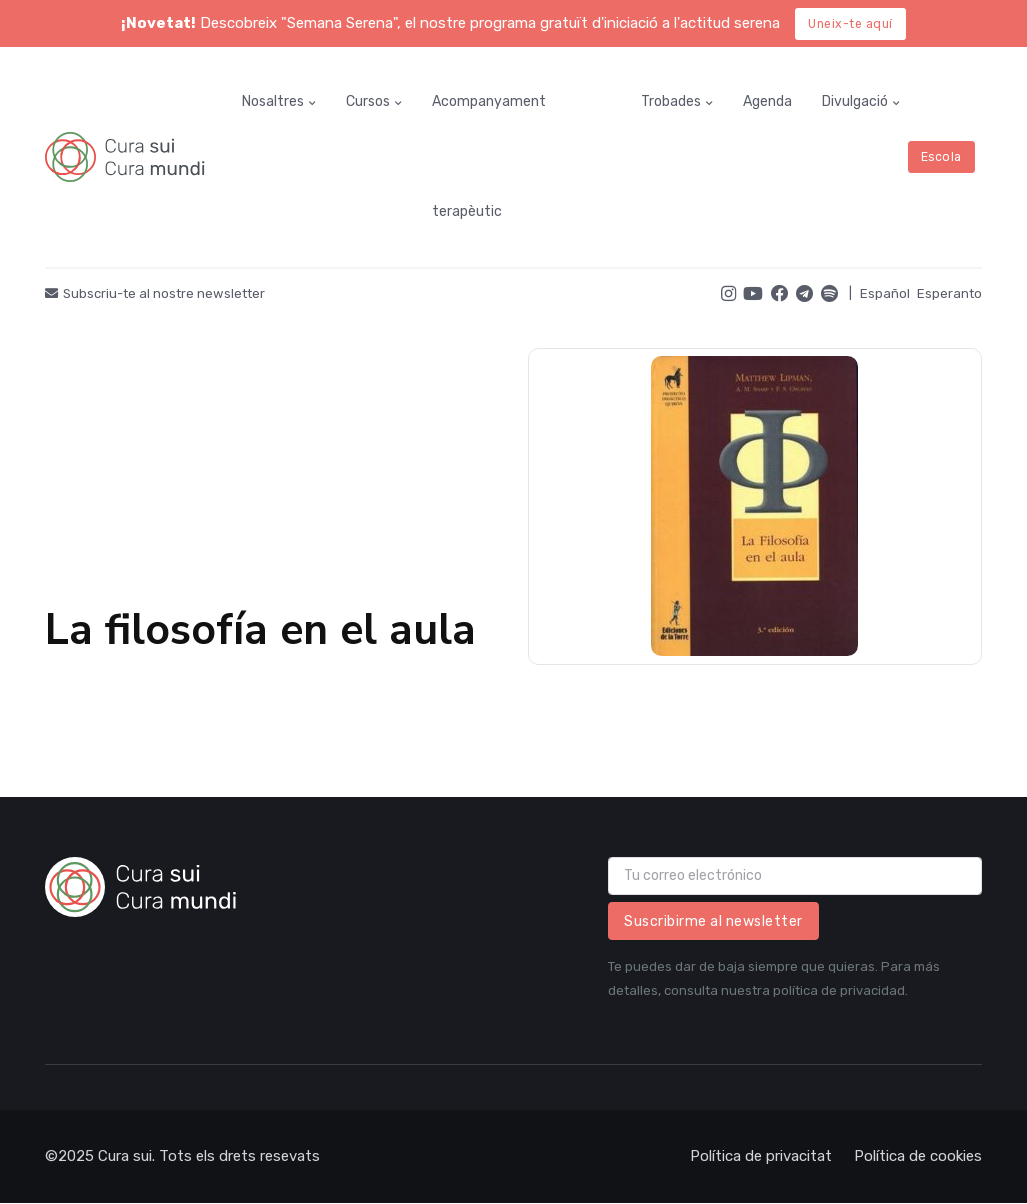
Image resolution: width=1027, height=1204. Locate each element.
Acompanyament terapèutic (489, 156)
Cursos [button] (368, 101)
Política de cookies (918, 1156)
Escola (941, 157)
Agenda (767, 101)
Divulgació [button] (855, 101)
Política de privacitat (761, 1156)
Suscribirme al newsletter (713, 921)
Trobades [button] (671, 101)
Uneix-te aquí (850, 24)
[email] (795, 876)
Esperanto (949, 293)
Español (885, 293)
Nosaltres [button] (273, 101)
